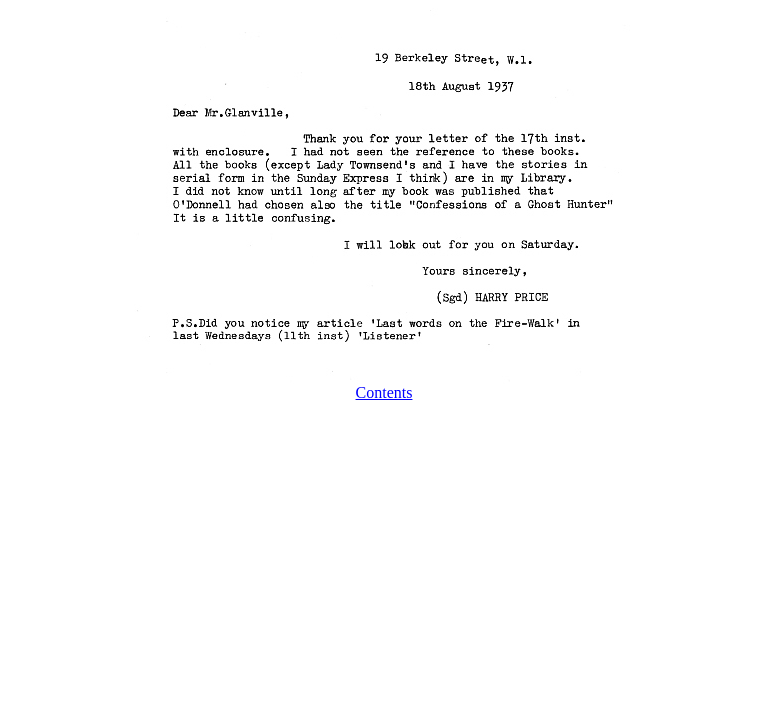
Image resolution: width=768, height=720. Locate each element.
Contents (384, 392)
